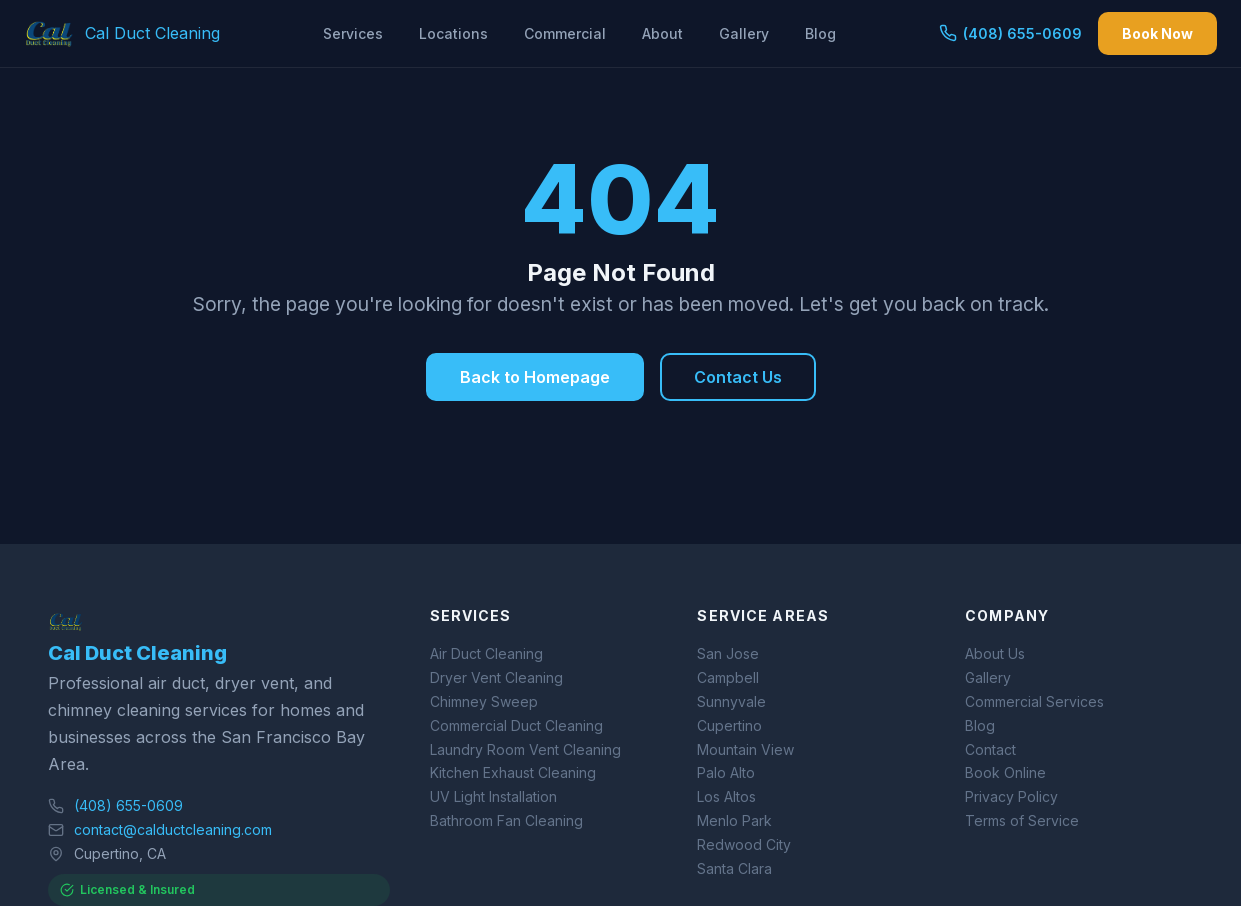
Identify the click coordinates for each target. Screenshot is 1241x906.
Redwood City (744, 844)
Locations (453, 33)
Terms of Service (1022, 820)
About (662, 33)
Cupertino (729, 725)
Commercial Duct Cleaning (516, 725)
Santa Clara (734, 868)
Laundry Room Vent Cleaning (525, 749)
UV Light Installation (493, 796)
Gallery (744, 33)
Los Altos (726, 796)
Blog (820, 33)
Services (353, 33)
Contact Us (738, 377)
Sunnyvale (731, 701)
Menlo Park (734, 820)
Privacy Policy (1011, 796)
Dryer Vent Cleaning (496, 677)
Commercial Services (1034, 701)
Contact (990, 749)
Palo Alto (726, 772)
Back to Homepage (535, 377)
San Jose (728, 653)
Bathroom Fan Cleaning (506, 820)
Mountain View (745, 749)
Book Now (1157, 33)
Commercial (565, 33)
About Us (995, 653)
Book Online (1005, 772)
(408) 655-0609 (1010, 33)
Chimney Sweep (484, 701)
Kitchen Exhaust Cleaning (513, 772)
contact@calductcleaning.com (173, 829)
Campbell (728, 677)
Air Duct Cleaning (486, 653)
